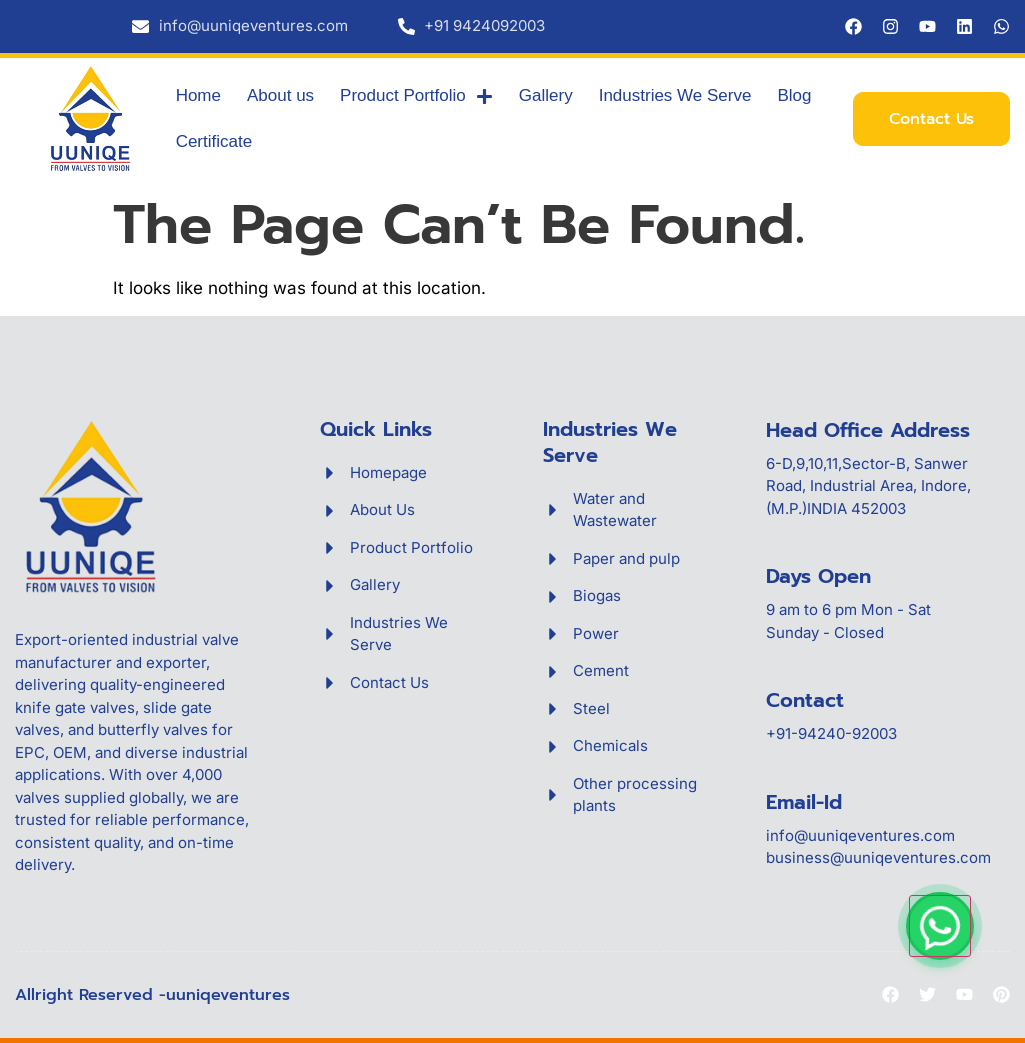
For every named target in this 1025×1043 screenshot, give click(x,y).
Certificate (214, 141)
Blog (794, 95)
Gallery (546, 95)
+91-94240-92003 (831, 733)
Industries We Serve (675, 95)
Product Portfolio (416, 96)
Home (198, 95)
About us (280, 95)
